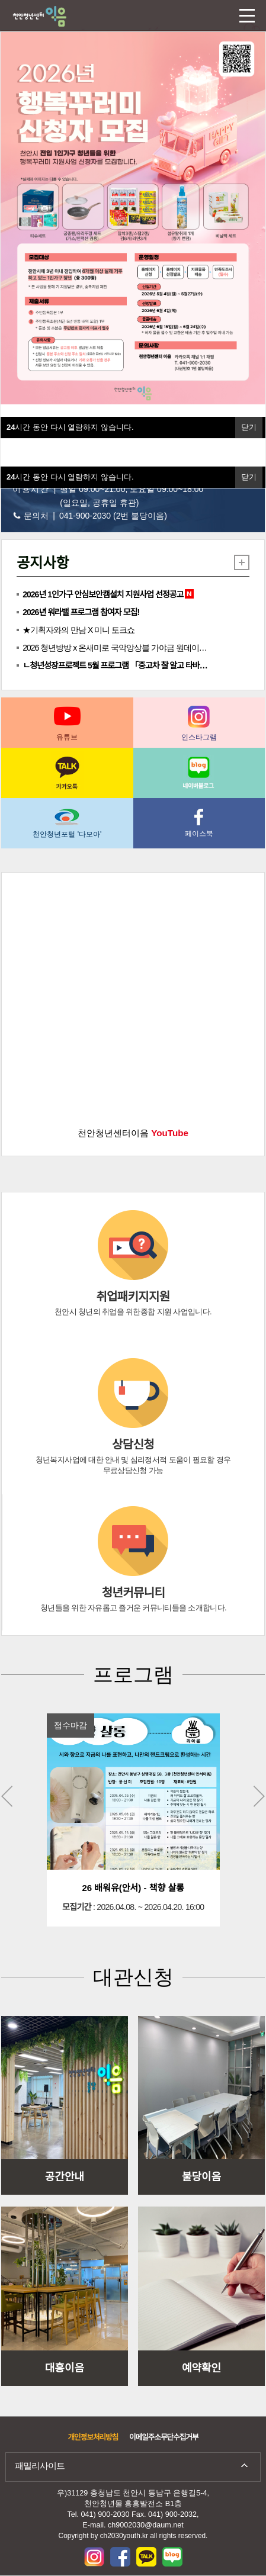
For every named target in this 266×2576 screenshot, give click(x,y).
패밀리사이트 (40, 2466)
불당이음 (201, 2177)
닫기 (249, 476)
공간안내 (64, 2177)
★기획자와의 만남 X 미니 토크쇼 (78, 630)
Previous (7, 1796)
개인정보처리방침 (93, 2437)
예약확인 (201, 2368)
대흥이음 (64, 2368)
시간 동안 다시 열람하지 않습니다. (70, 476)
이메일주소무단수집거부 (163, 2437)
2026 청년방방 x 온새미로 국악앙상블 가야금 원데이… (114, 647)
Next (259, 1796)
